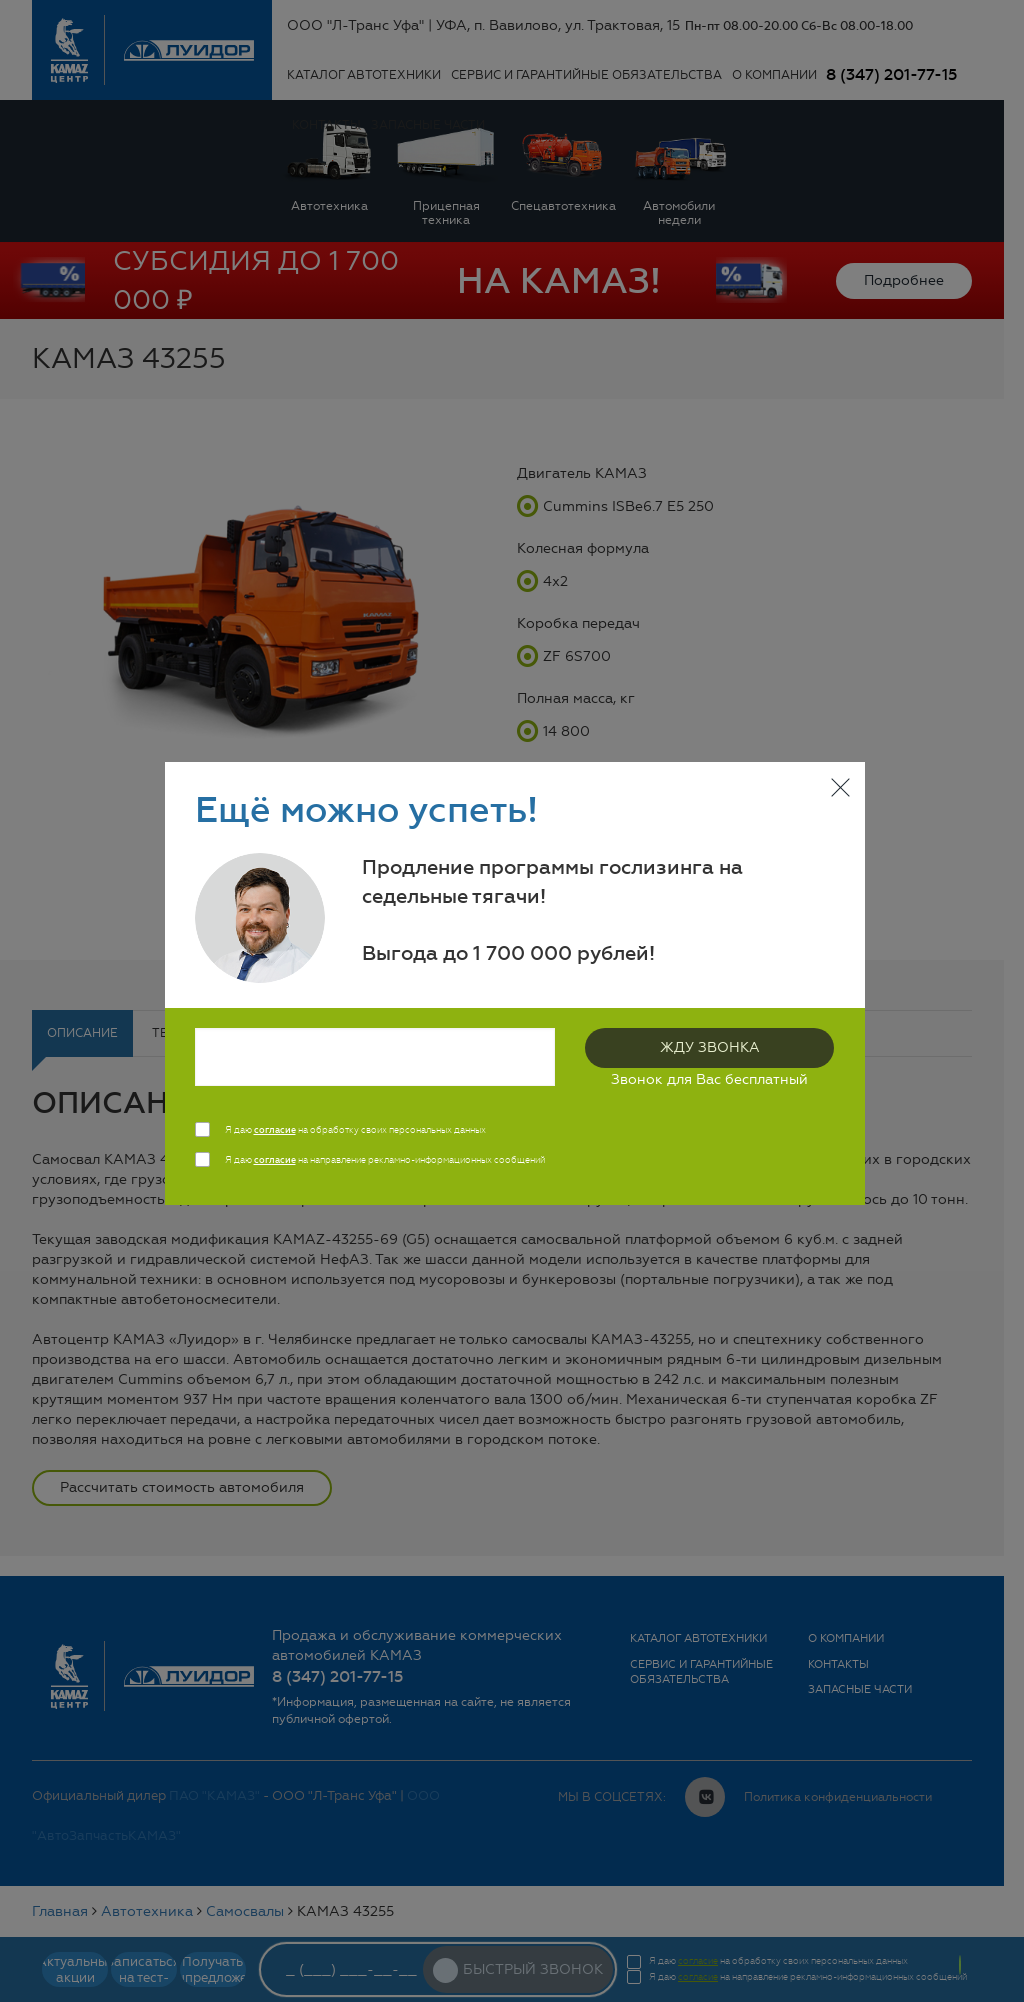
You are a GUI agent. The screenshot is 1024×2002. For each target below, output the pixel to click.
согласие (275, 1130)
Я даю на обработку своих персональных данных (355, 1130)
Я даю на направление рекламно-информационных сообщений (385, 1160)
